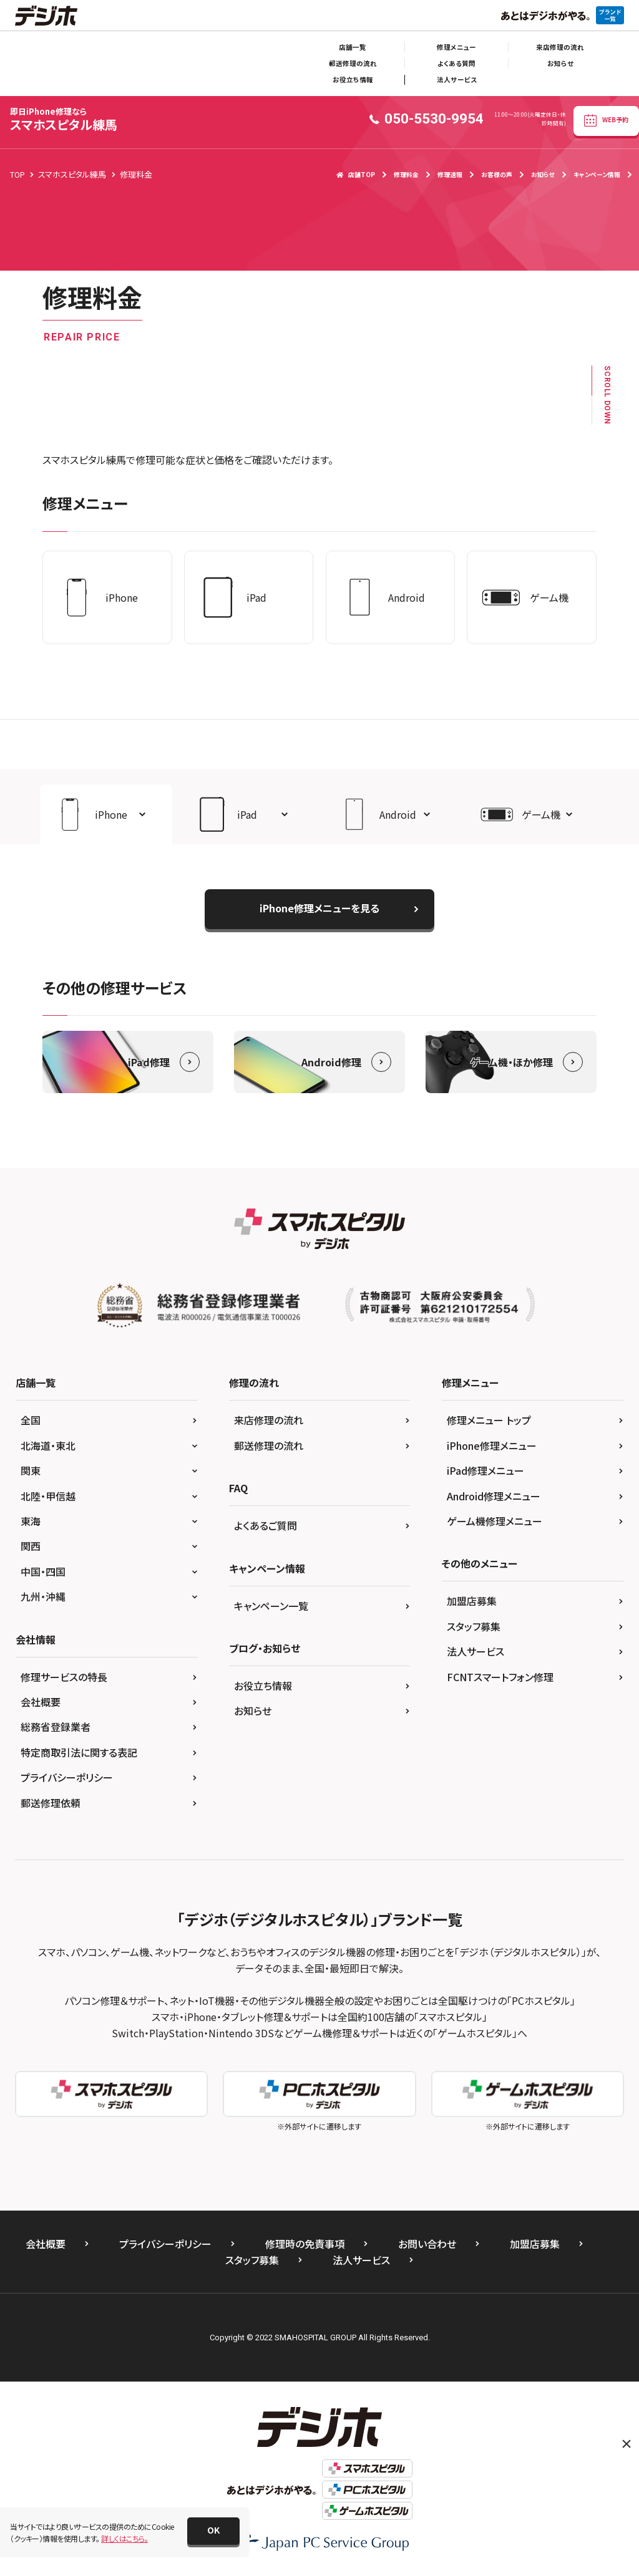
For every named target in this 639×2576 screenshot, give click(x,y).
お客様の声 (496, 174)
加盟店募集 (472, 1601)
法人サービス (457, 79)
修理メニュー (456, 47)
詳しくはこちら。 (124, 2538)
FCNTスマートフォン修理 (500, 1677)
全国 (31, 1420)
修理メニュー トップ (489, 1420)
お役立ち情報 (353, 79)
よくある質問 (456, 63)
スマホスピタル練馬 (63, 119)
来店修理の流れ (560, 47)
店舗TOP (355, 174)
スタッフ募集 (473, 1626)
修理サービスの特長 (64, 1677)
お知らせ (560, 63)
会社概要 (41, 1702)
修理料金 (406, 174)
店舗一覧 (352, 47)
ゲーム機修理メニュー (494, 1521)
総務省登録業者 (55, 1727)
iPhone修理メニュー (492, 1445)
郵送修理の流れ (353, 63)
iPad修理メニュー (485, 1470)
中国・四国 (43, 1571)
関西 (31, 1546)
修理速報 (449, 174)
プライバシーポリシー (67, 1777)
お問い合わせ (427, 2243)
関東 (31, 1470)
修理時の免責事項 (304, 2243)
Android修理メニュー (493, 1496)
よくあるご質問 (265, 1525)
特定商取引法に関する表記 (79, 1752)
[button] (106, 814)
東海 (31, 1521)
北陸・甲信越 (48, 1496)
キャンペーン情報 (596, 174)
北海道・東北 (48, 1445)
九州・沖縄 (43, 1596)
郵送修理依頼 (50, 1803)
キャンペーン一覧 (271, 1606)
